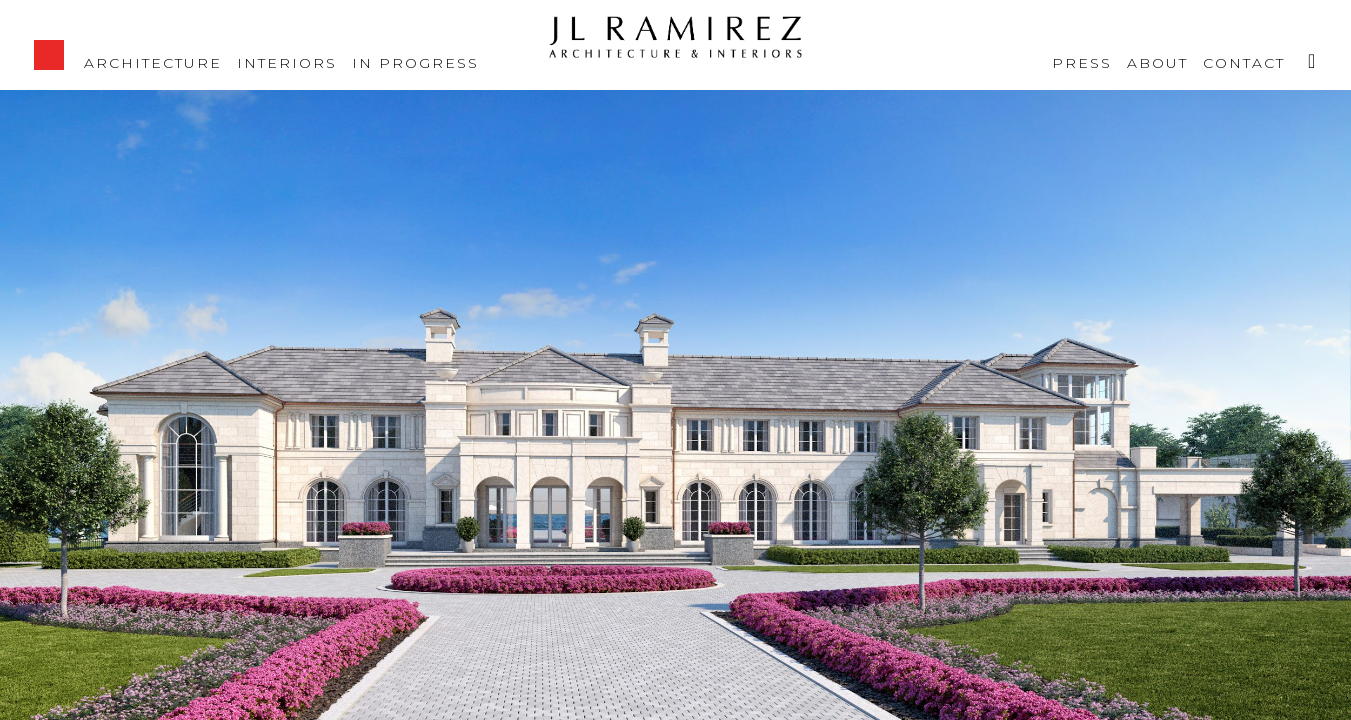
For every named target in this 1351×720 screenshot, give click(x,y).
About (1157, 62)
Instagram (1303, 50)
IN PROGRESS (415, 62)
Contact (1244, 62)
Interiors (287, 62)
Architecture (153, 62)
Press (1082, 62)
